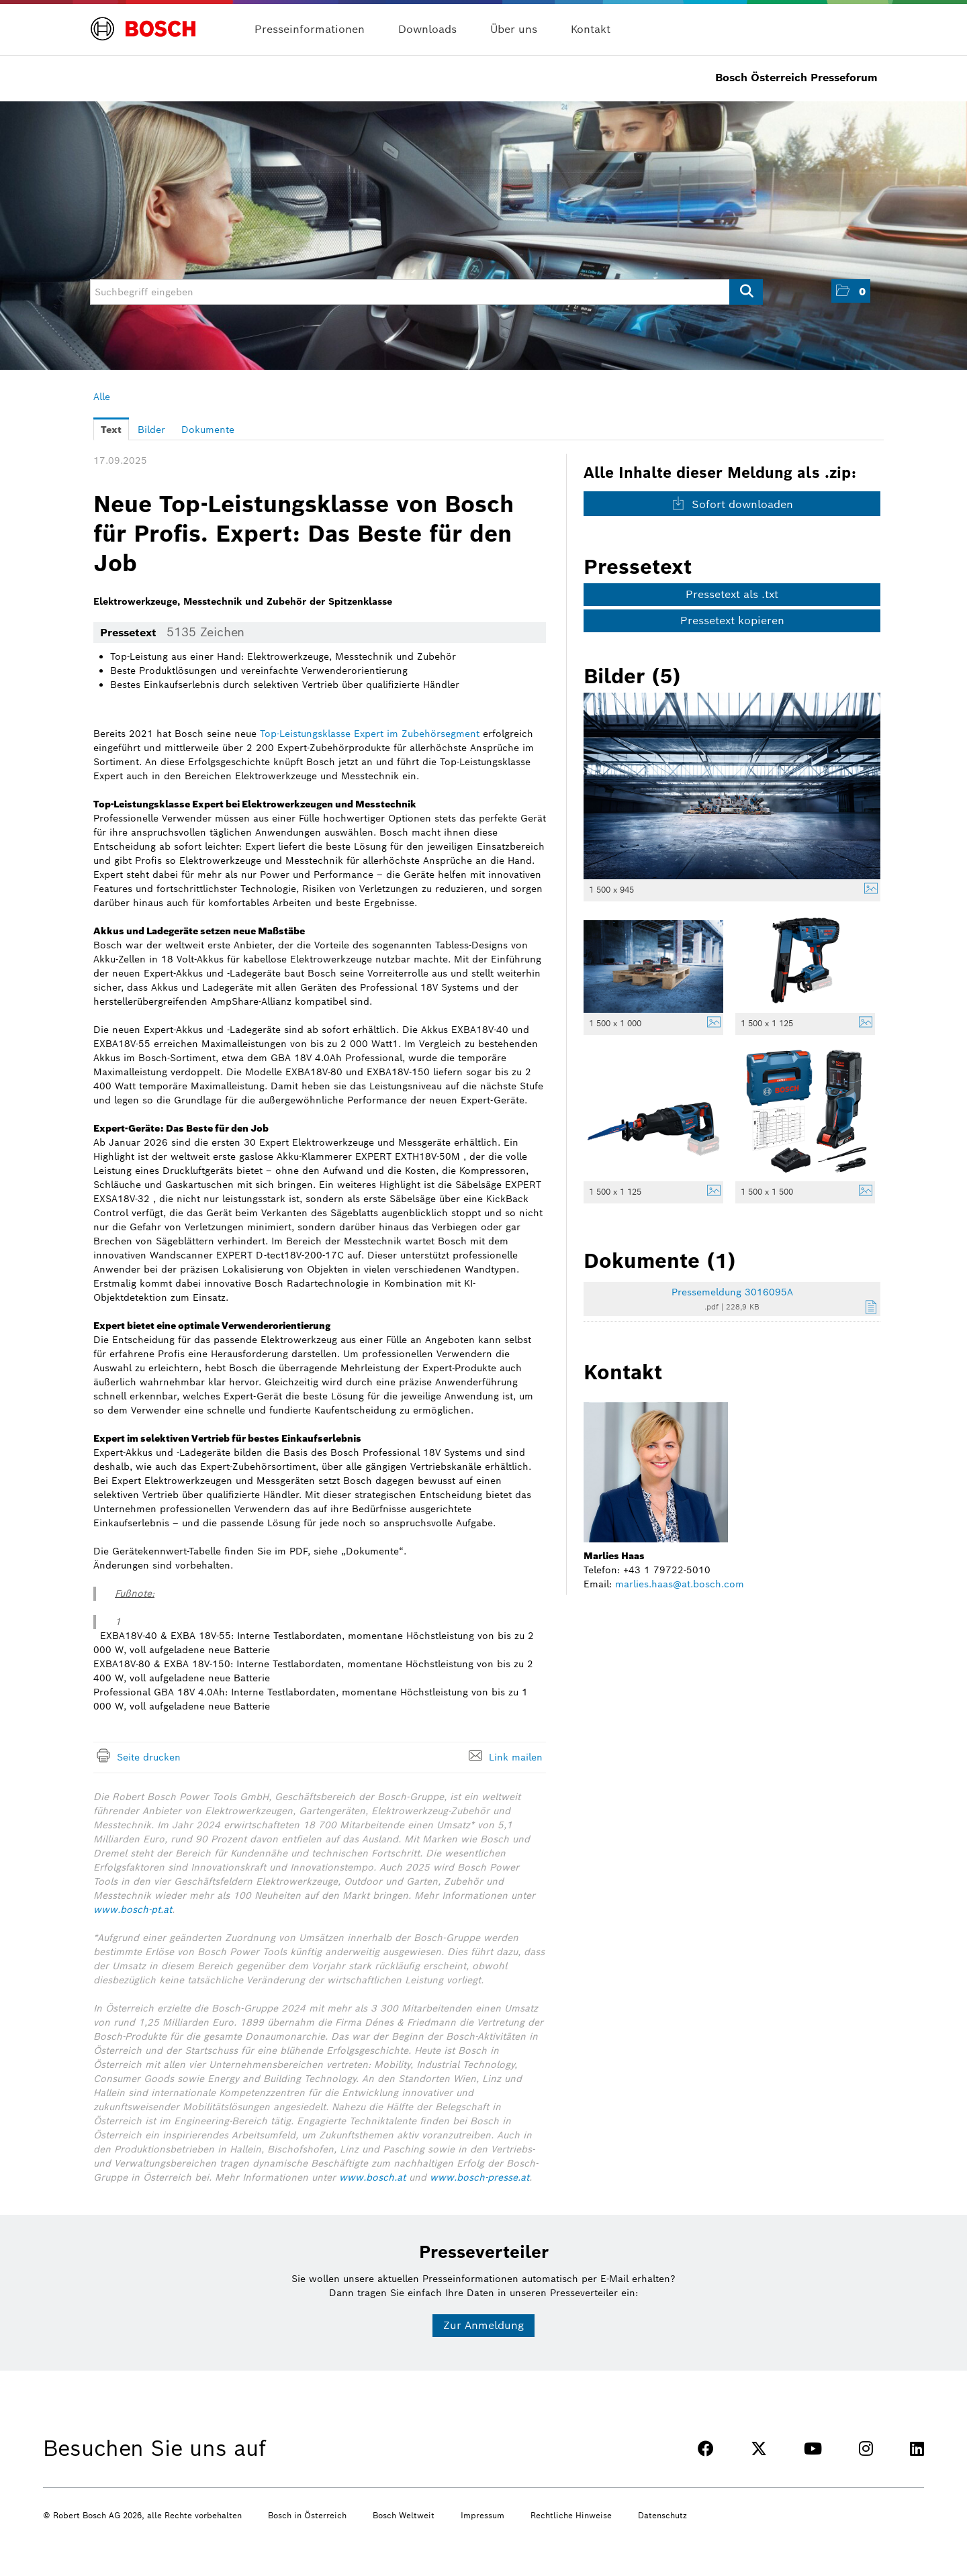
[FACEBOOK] (706, 2448)
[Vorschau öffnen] (732, 786)
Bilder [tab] (151, 430)
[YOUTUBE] (813, 2448)
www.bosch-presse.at (479, 2177)
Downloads (427, 29)
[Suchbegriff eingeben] (426, 292)
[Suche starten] (746, 292)
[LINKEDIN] (917, 2448)
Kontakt (590, 29)
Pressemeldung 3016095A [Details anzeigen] (732, 1292)
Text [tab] (111, 430)
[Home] (143, 21)
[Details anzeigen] (868, 890)
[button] (850, 291)
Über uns (513, 29)
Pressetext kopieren (732, 620)
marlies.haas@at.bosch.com (679, 1584)
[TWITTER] (759, 2448)
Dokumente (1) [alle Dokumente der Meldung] (660, 1260)
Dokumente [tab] (207, 430)
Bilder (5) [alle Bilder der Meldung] (632, 676)
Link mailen (516, 1757)
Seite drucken (149, 1757)
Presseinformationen (310, 29)
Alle (101, 397)
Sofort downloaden (732, 504)
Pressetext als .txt (732, 594)
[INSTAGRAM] (866, 2448)
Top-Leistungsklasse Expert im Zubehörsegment (369, 734)
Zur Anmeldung (483, 2325)
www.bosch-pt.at (132, 1909)
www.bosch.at (372, 2177)
